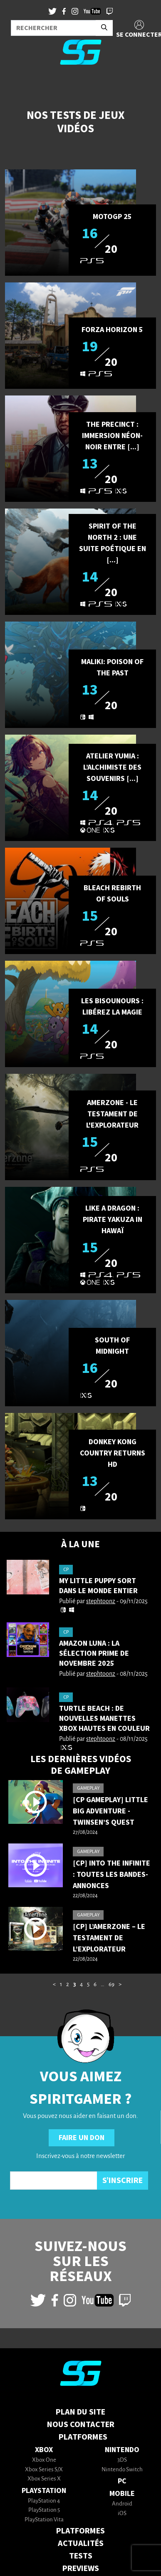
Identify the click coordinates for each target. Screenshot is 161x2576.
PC (122, 2481)
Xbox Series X (44, 2479)
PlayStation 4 (44, 2501)
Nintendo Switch (122, 2470)
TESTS (80, 2556)
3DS (122, 2460)
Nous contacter (80, 2424)
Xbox (44, 2450)
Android (122, 2504)
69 (111, 1985)
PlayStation (44, 2490)
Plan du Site (80, 2412)
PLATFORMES (80, 2531)
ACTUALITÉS (81, 2543)
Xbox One (44, 2460)
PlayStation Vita (44, 2520)
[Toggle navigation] (17, 85)
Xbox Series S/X (44, 2470)
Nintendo (122, 2450)
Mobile (122, 2493)
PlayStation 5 (44, 2510)
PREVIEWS (80, 2568)
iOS (122, 2514)
